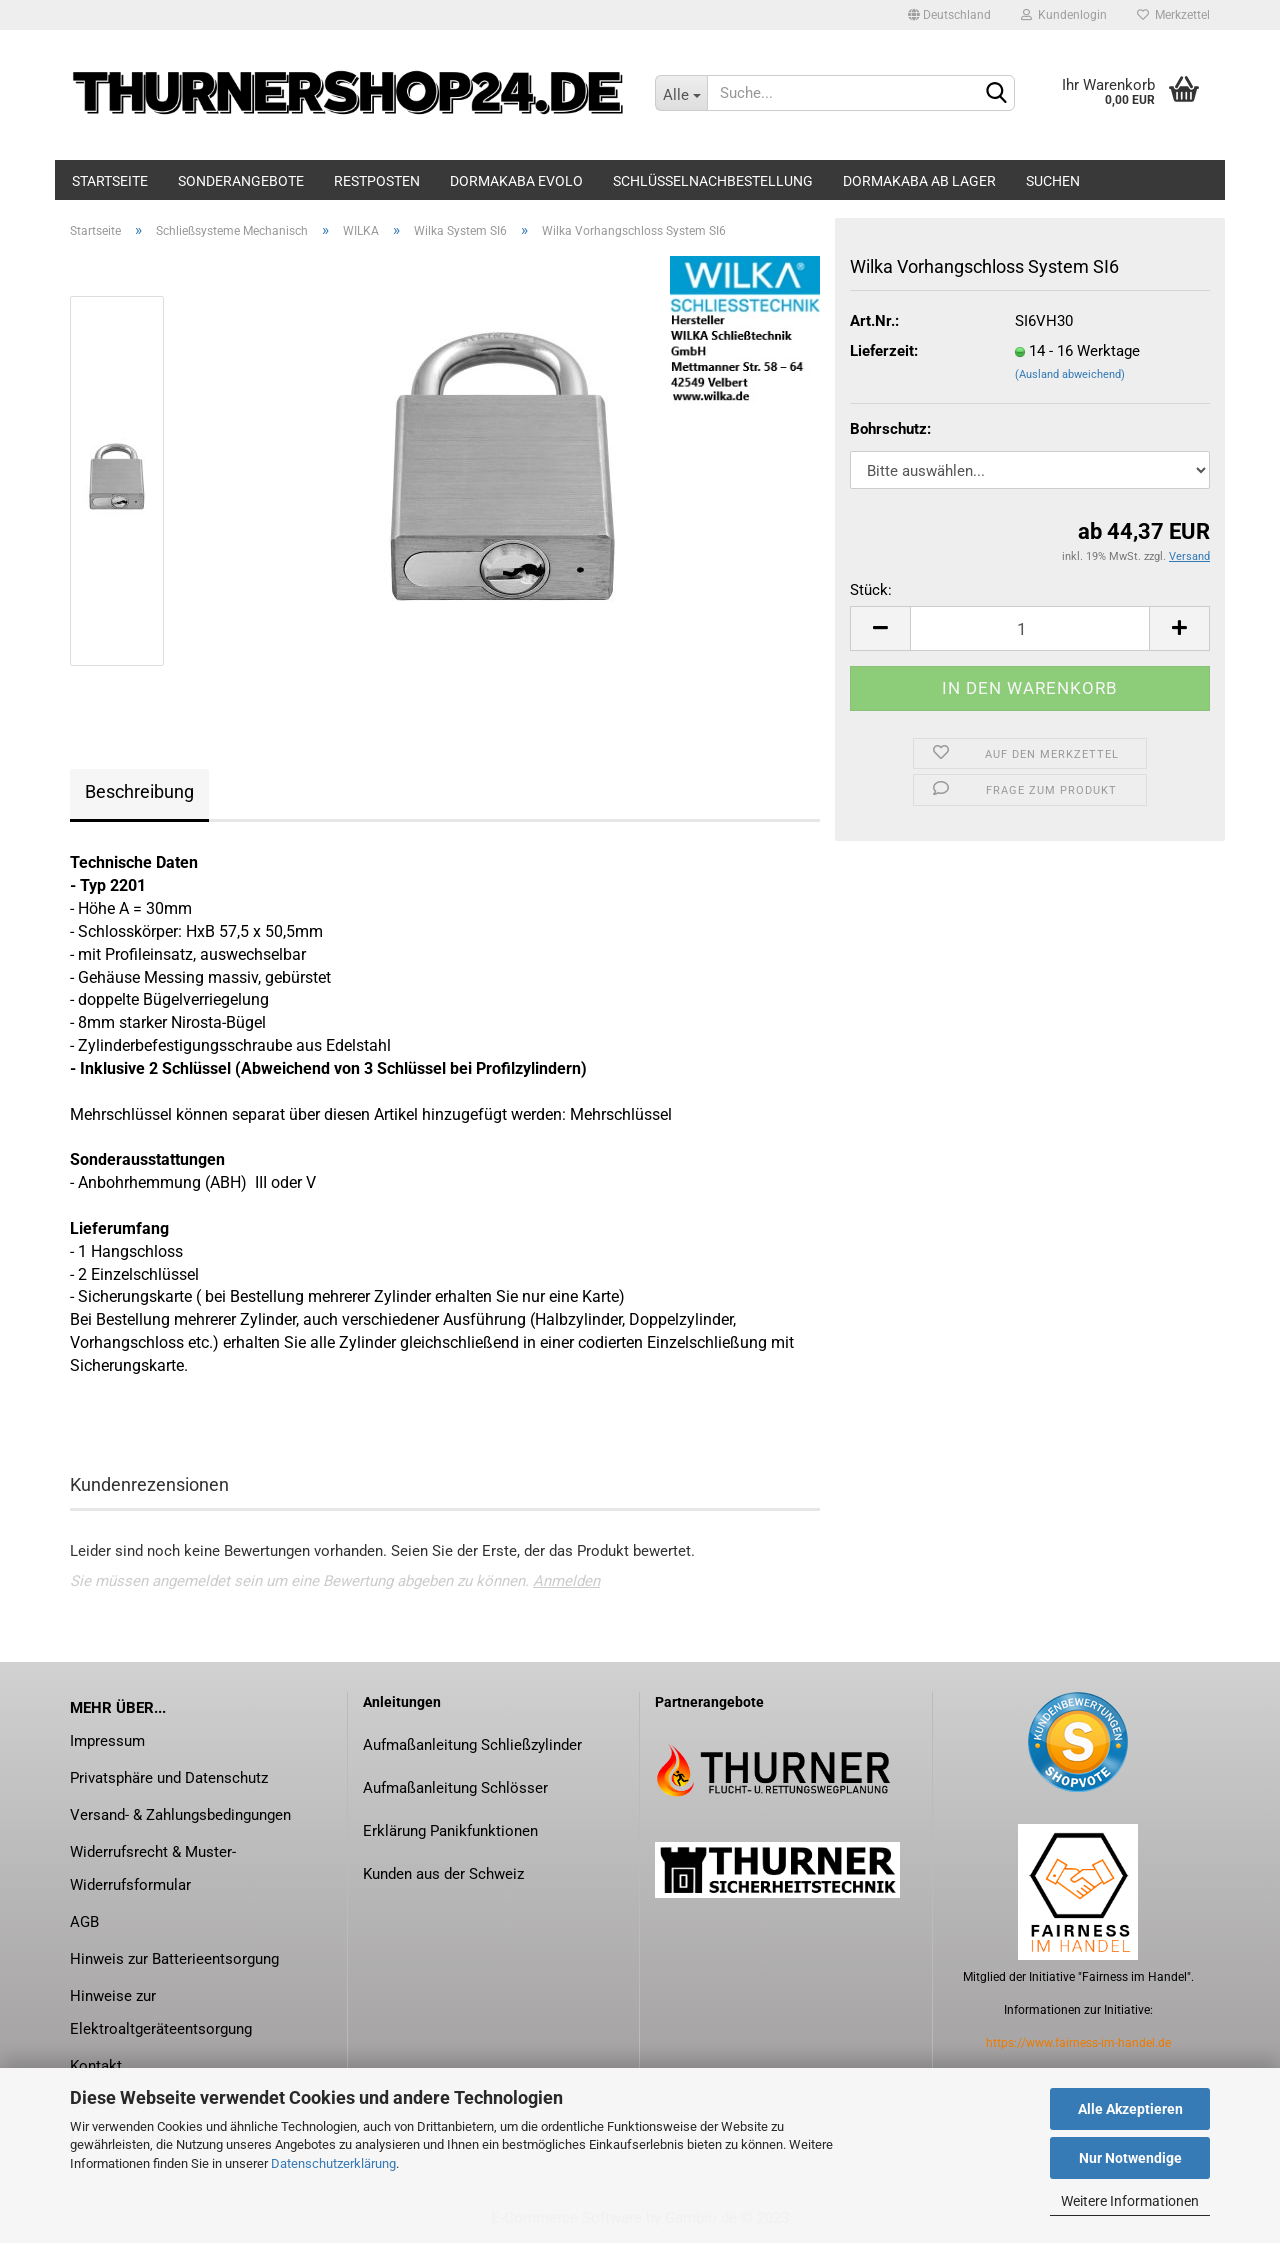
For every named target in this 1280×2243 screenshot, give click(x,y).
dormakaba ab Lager (919, 181)
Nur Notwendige (1130, 2158)
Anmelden (566, 1581)
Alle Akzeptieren (1130, 2109)
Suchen (1053, 181)
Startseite (110, 181)
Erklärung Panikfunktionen (450, 1831)
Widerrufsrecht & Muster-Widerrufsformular (153, 1868)
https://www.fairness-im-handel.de (1078, 2043)
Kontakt (96, 2066)
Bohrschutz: (890, 429)
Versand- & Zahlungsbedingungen (180, 1815)
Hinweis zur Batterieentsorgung (174, 1959)
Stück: (871, 590)
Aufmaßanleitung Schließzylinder (472, 1745)
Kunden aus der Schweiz (443, 1874)
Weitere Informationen (1130, 2201)
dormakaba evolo (516, 181)
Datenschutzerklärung (333, 2163)
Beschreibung (139, 791)
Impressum (107, 1741)
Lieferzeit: (884, 351)
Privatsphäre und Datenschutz (169, 1778)
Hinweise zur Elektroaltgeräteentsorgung (161, 2012)
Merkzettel (1173, 15)
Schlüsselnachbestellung (713, 181)
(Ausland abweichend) (1070, 374)
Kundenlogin (1064, 15)
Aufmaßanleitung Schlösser (455, 1788)
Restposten (377, 181)
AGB (84, 1922)
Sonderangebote (241, 181)
